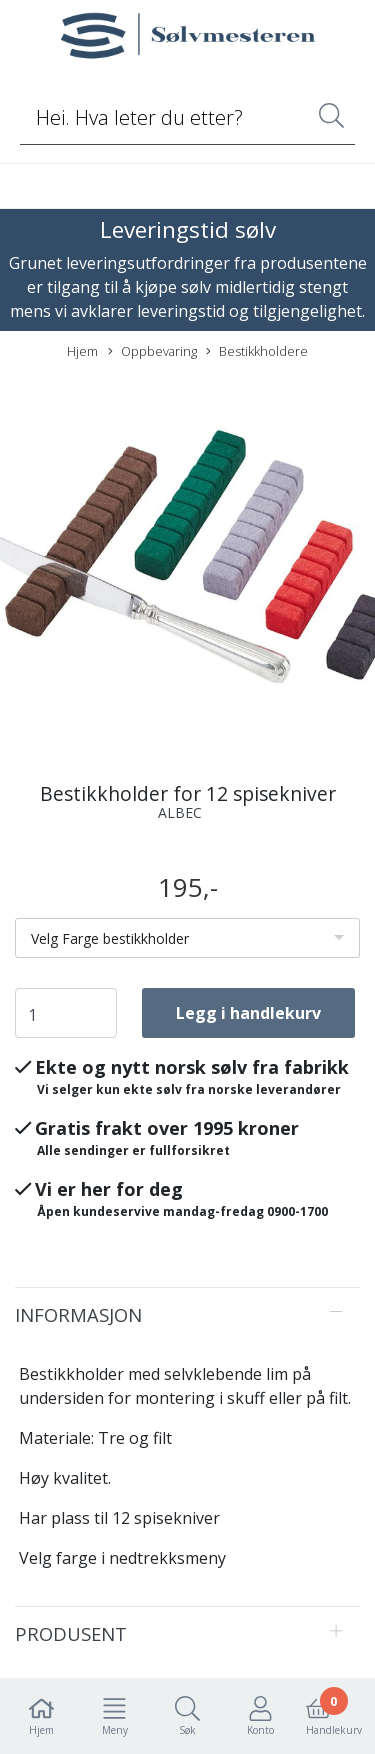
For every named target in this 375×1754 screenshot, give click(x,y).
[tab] (187, 1315)
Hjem (82, 351)
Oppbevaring (152, 351)
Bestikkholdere (257, 351)
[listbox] (187, 938)
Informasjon (78, 1314)
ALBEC (180, 812)
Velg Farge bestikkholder (110, 938)
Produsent (71, 1633)
